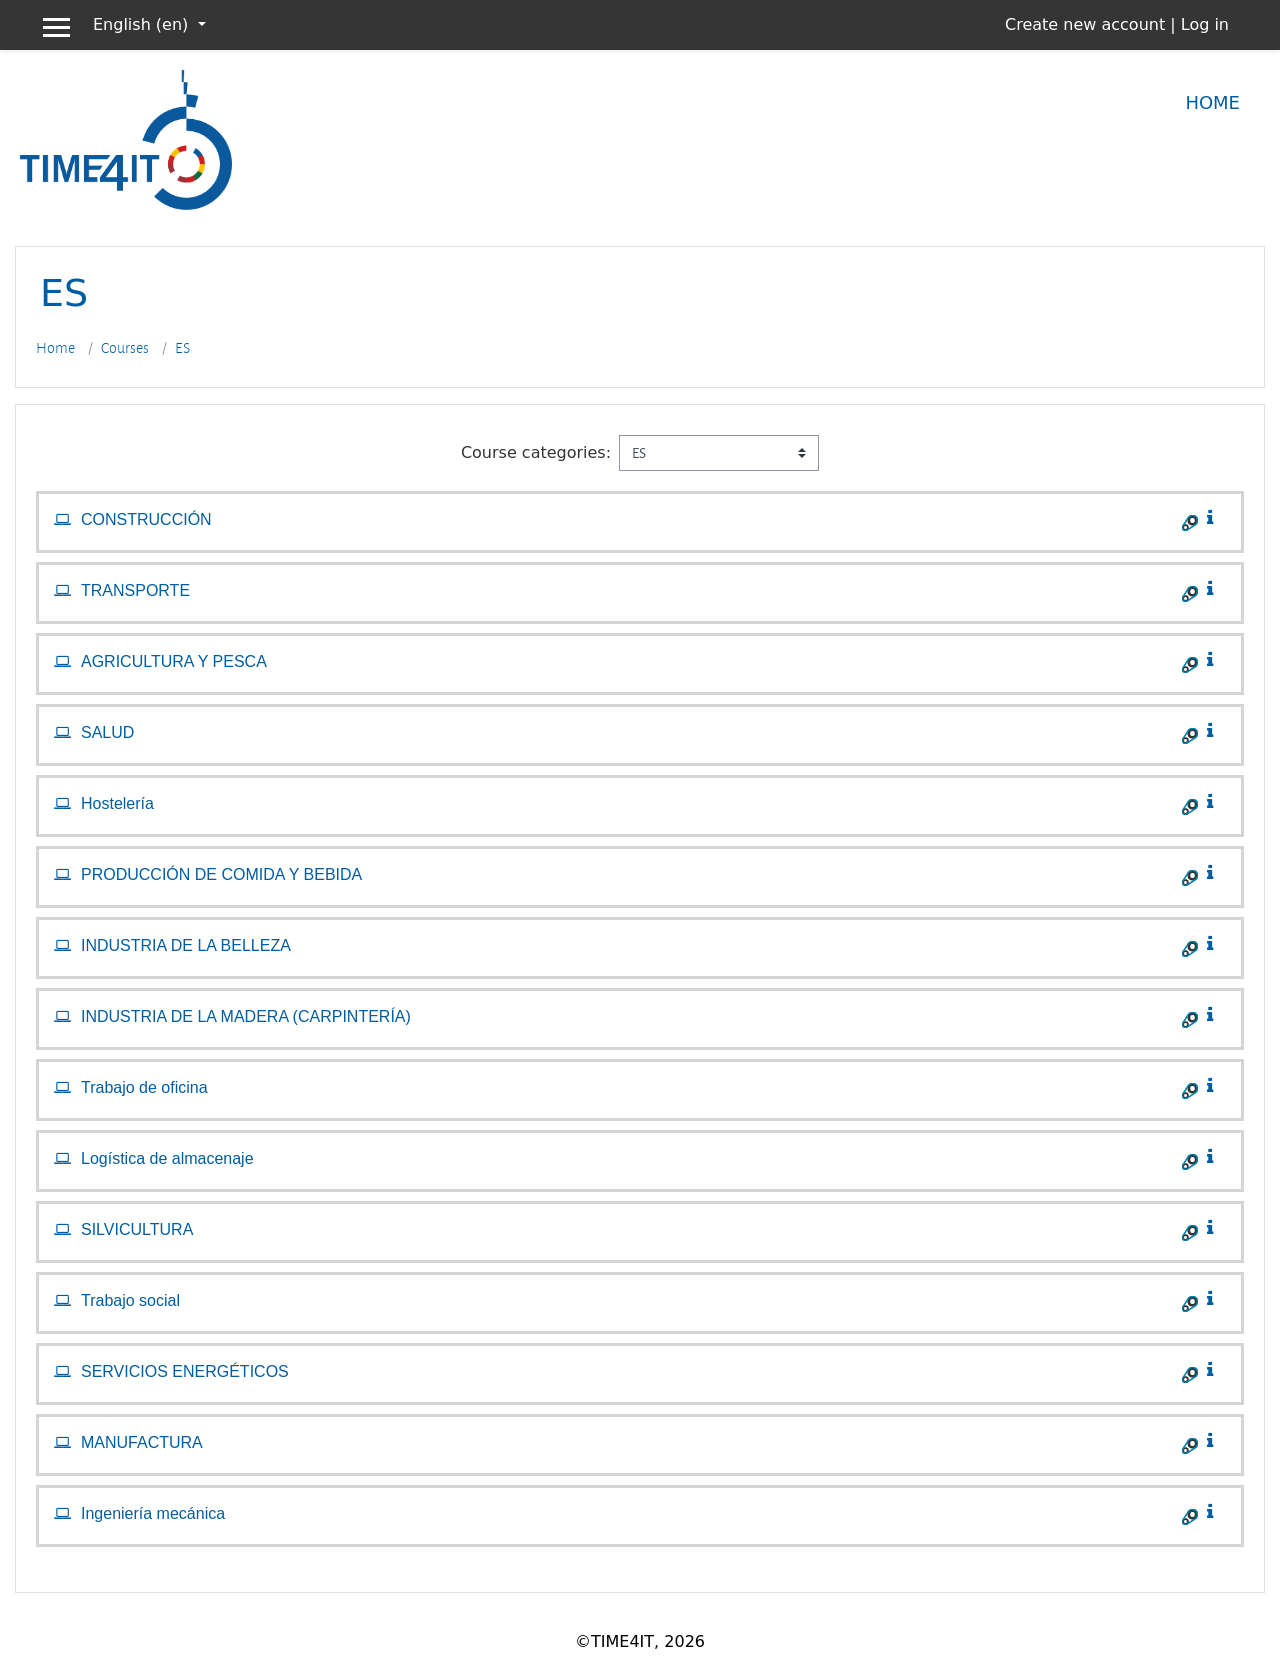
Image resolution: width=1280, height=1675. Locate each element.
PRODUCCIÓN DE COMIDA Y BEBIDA (221, 874)
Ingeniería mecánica (153, 1513)
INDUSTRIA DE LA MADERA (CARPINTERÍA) (246, 1016)
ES (182, 348)
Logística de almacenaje (167, 1158)
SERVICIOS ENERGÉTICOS (185, 1371)
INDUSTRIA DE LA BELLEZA (186, 945)
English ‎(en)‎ (143, 24)
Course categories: (536, 452)
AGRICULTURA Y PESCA (174, 661)
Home (1212, 102)
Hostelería (117, 803)
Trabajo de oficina (144, 1087)
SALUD (107, 732)
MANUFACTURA (142, 1442)
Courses (125, 348)
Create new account (1085, 24)
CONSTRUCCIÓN (146, 519)
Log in (1205, 24)
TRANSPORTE (135, 590)
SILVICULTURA (137, 1229)
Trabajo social (130, 1300)
